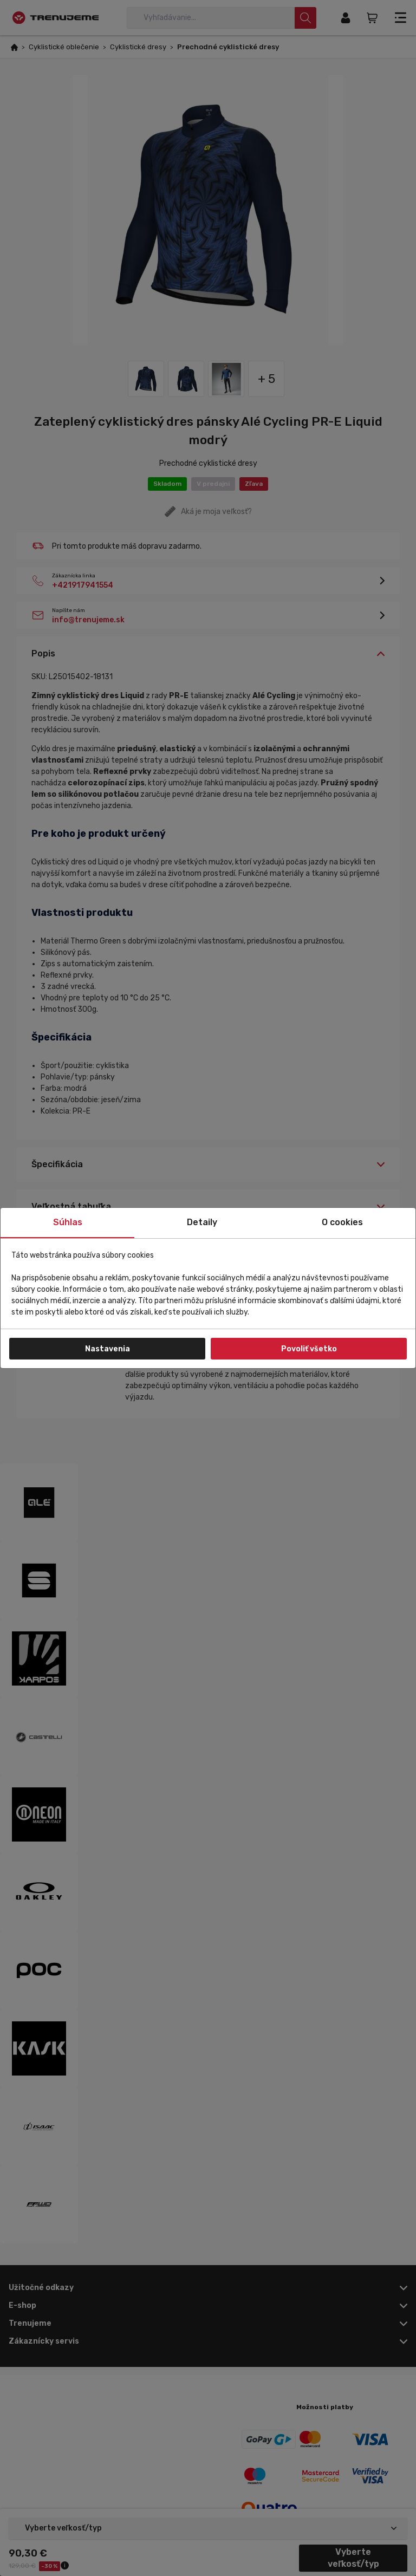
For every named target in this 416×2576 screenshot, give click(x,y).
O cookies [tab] (342, 1222)
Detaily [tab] (202, 1222)
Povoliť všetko (309, 1349)
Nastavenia (107, 1349)
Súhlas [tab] (67, 1222)
